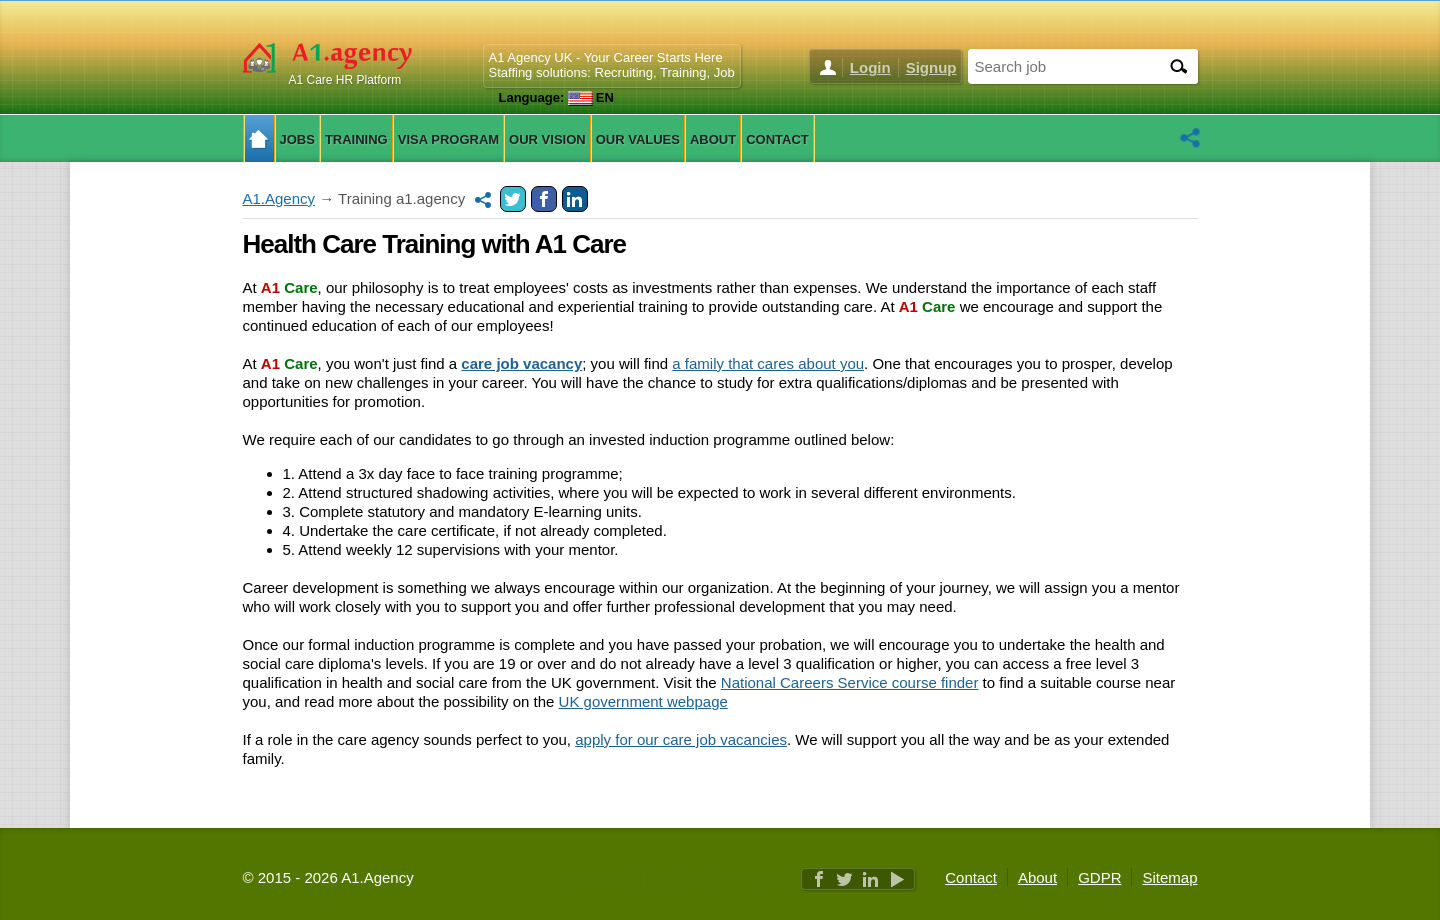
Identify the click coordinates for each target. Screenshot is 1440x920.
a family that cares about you (768, 363)
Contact (971, 877)
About (1037, 877)
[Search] (1178, 66)
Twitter (513, 199)
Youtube (897, 879)
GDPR (1099, 877)
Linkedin (575, 199)
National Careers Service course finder (850, 682)
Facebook (544, 199)
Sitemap (1169, 877)
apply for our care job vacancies (681, 739)
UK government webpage (643, 701)
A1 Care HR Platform (345, 80)
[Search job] (1063, 65)
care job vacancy (521, 363)
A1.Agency (279, 198)
